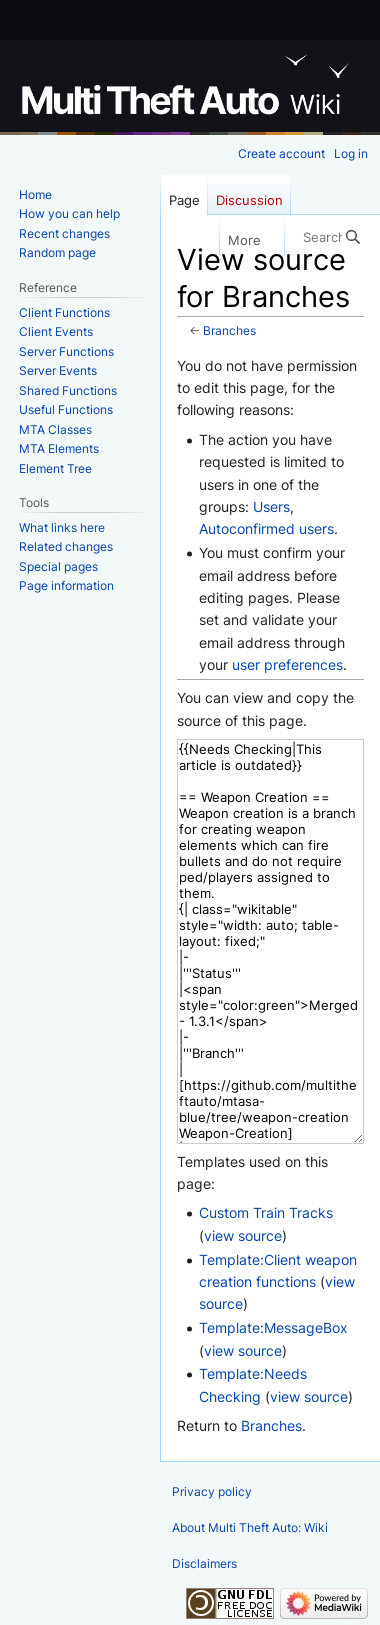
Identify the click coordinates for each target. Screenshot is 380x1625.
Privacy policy (212, 1491)
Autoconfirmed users (266, 528)
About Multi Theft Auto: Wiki (250, 1527)
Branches (229, 331)
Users (271, 506)
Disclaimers (204, 1563)
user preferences (287, 664)
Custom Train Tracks (266, 1212)
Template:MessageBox (273, 1327)
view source (243, 1235)
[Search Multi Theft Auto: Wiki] (332, 237)
